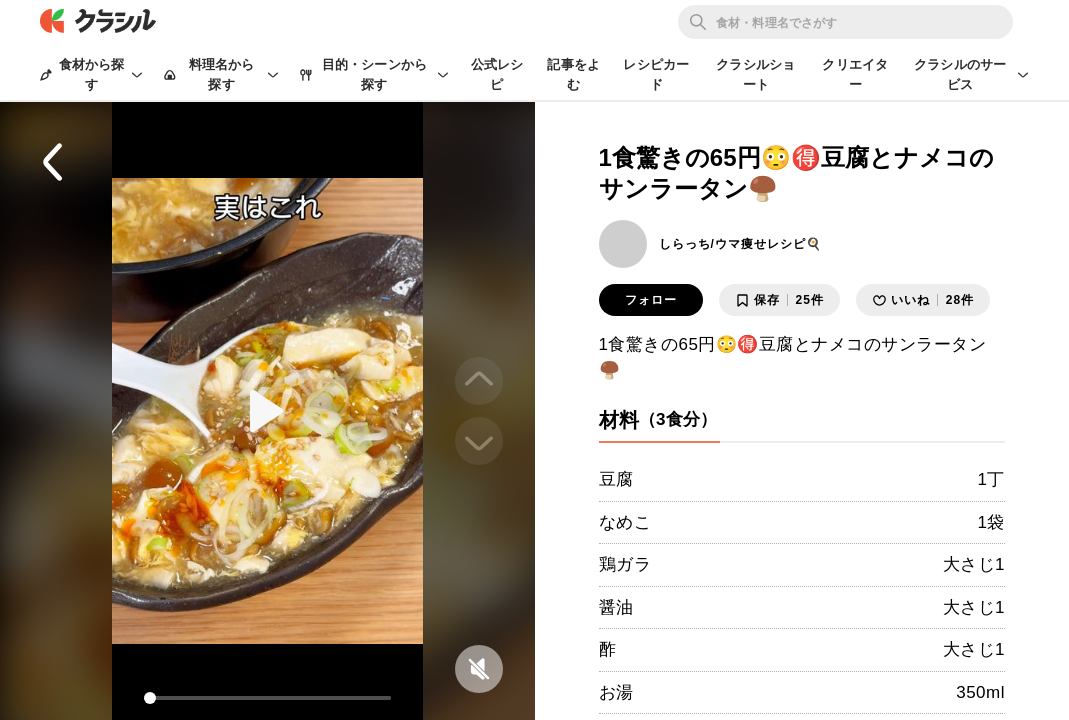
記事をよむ (573, 74)
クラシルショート (755, 74)
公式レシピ (497, 74)
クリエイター (855, 74)
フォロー (651, 300)
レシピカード (656, 74)
